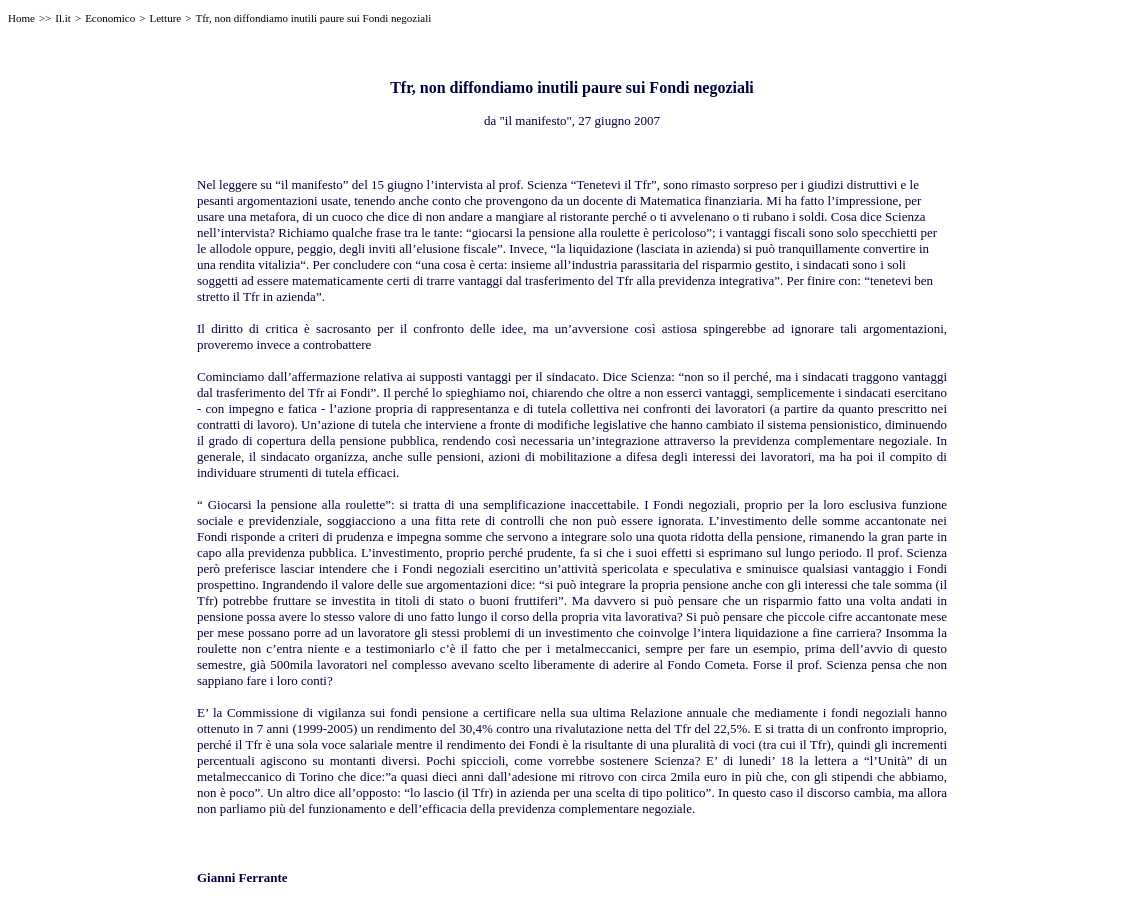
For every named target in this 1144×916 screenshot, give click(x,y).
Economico (110, 18)
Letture (165, 18)
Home (21, 18)
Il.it (63, 18)
